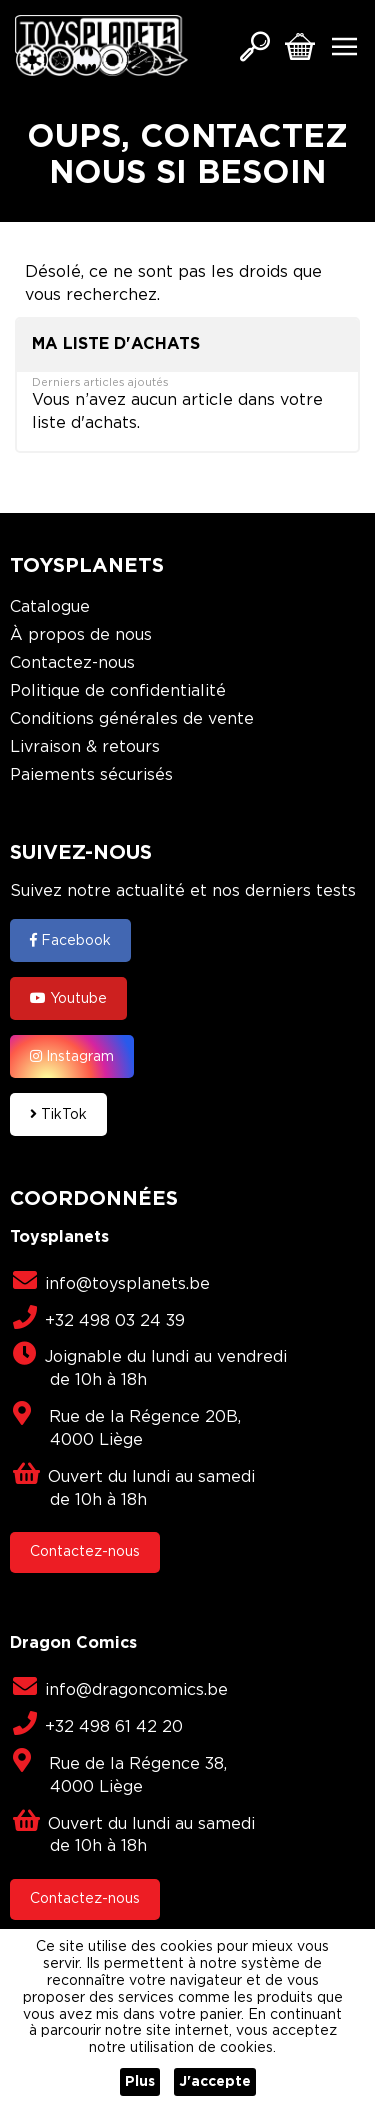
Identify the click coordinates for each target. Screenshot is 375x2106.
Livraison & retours (85, 747)
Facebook (70, 940)
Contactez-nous (72, 663)
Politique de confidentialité (118, 691)
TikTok (58, 1114)
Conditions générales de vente (132, 719)
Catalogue (50, 607)
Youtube (68, 998)
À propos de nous (81, 635)
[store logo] (101, 45)
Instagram (72, 1056)
